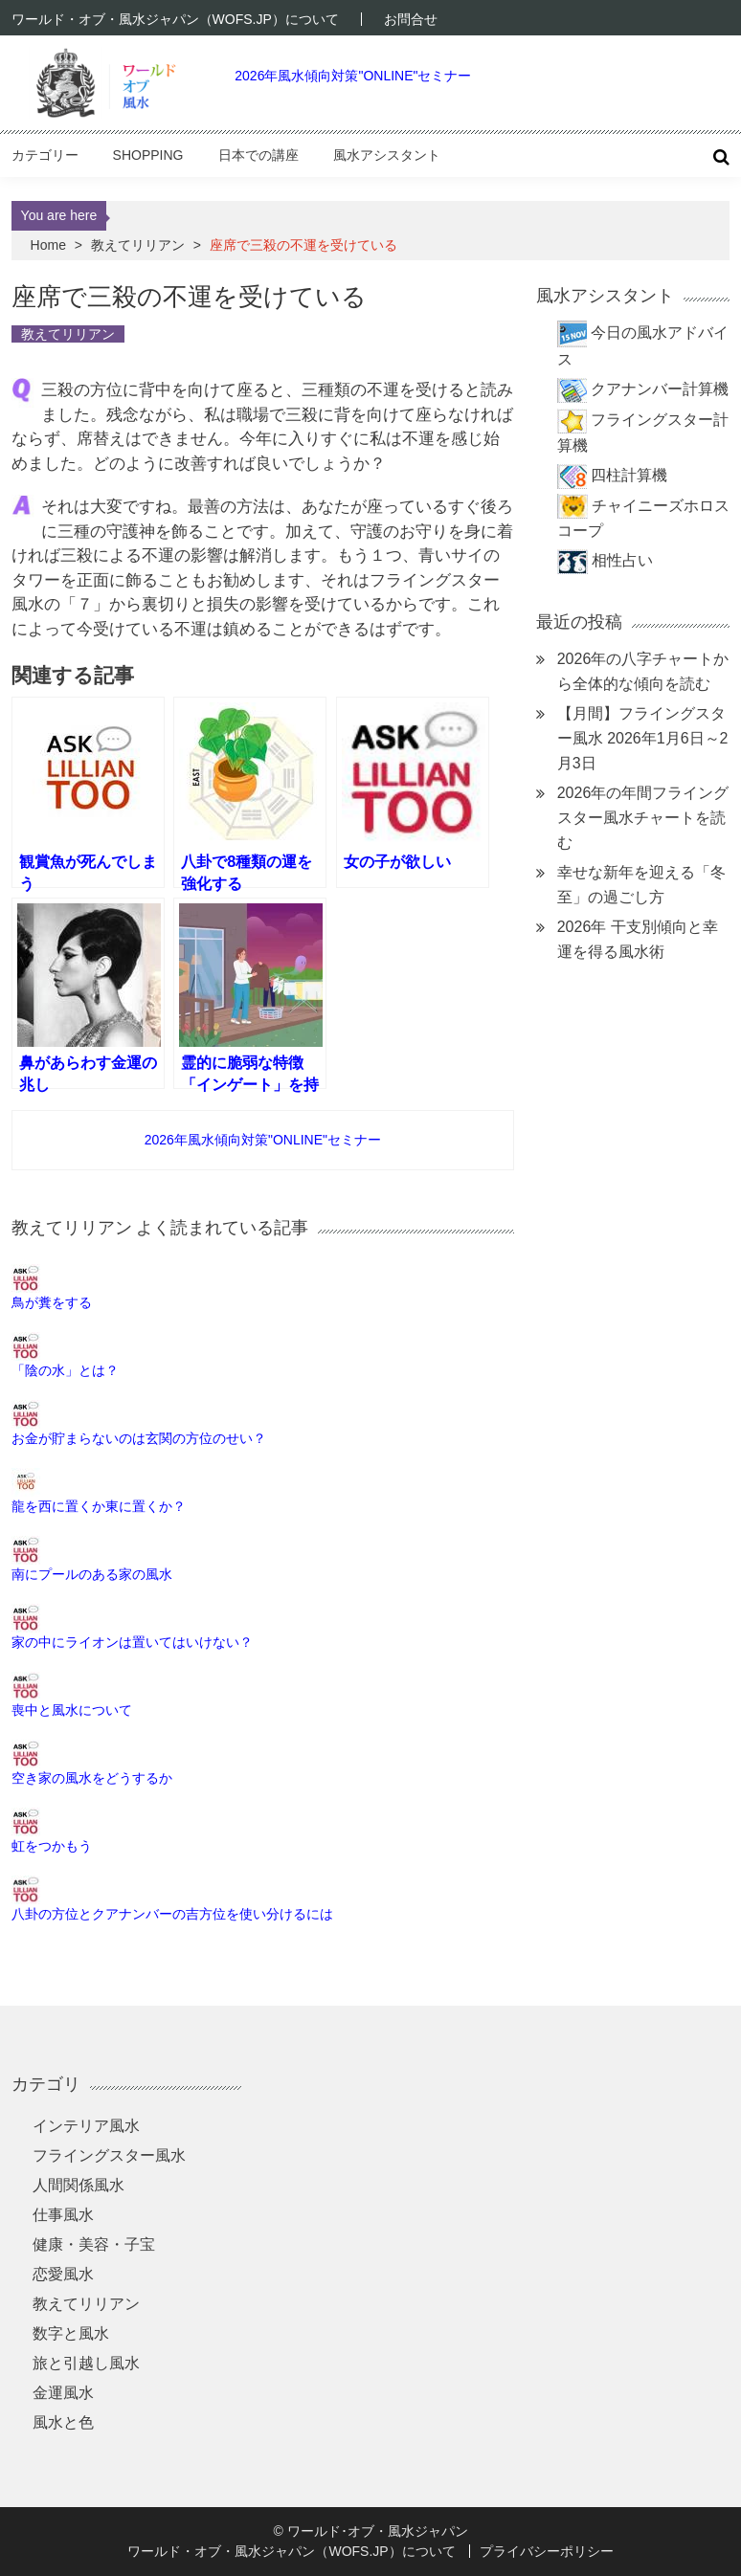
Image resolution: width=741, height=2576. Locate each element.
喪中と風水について (71, 1710)
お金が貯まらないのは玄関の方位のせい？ (138, 1438)
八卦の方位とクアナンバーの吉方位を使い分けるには (172, 1913)
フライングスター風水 (109, 2155)
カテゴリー (45, 155)
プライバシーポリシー (547, 2551)
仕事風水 (63, 2215)
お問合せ (411, 19)
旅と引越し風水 (86, 2363)
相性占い (622, 560)
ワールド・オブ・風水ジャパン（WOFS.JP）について (175, 19)
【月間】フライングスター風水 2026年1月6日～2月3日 (643, 738)
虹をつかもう (51, 1846)
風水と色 (63, 2422)
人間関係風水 (78, 2185)
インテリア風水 (86, 2126)
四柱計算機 (629, 475)
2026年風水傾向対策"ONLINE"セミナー (353, 75)
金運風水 (63, 2393)
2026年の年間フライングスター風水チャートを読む (643, 818)
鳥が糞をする (51, 1302)
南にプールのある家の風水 (91, 1574)
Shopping (148, 155)
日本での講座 (258, 155)
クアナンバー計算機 (660, 389)
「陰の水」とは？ (65, 1370)
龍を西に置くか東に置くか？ (98, 1506)
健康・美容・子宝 (94, 2244)
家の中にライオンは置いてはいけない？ (132, 1642)
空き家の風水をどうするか (91, 1778)
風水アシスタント (386, 155)
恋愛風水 (63, 2274)
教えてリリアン (138, 245)
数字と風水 (71, 2333)
